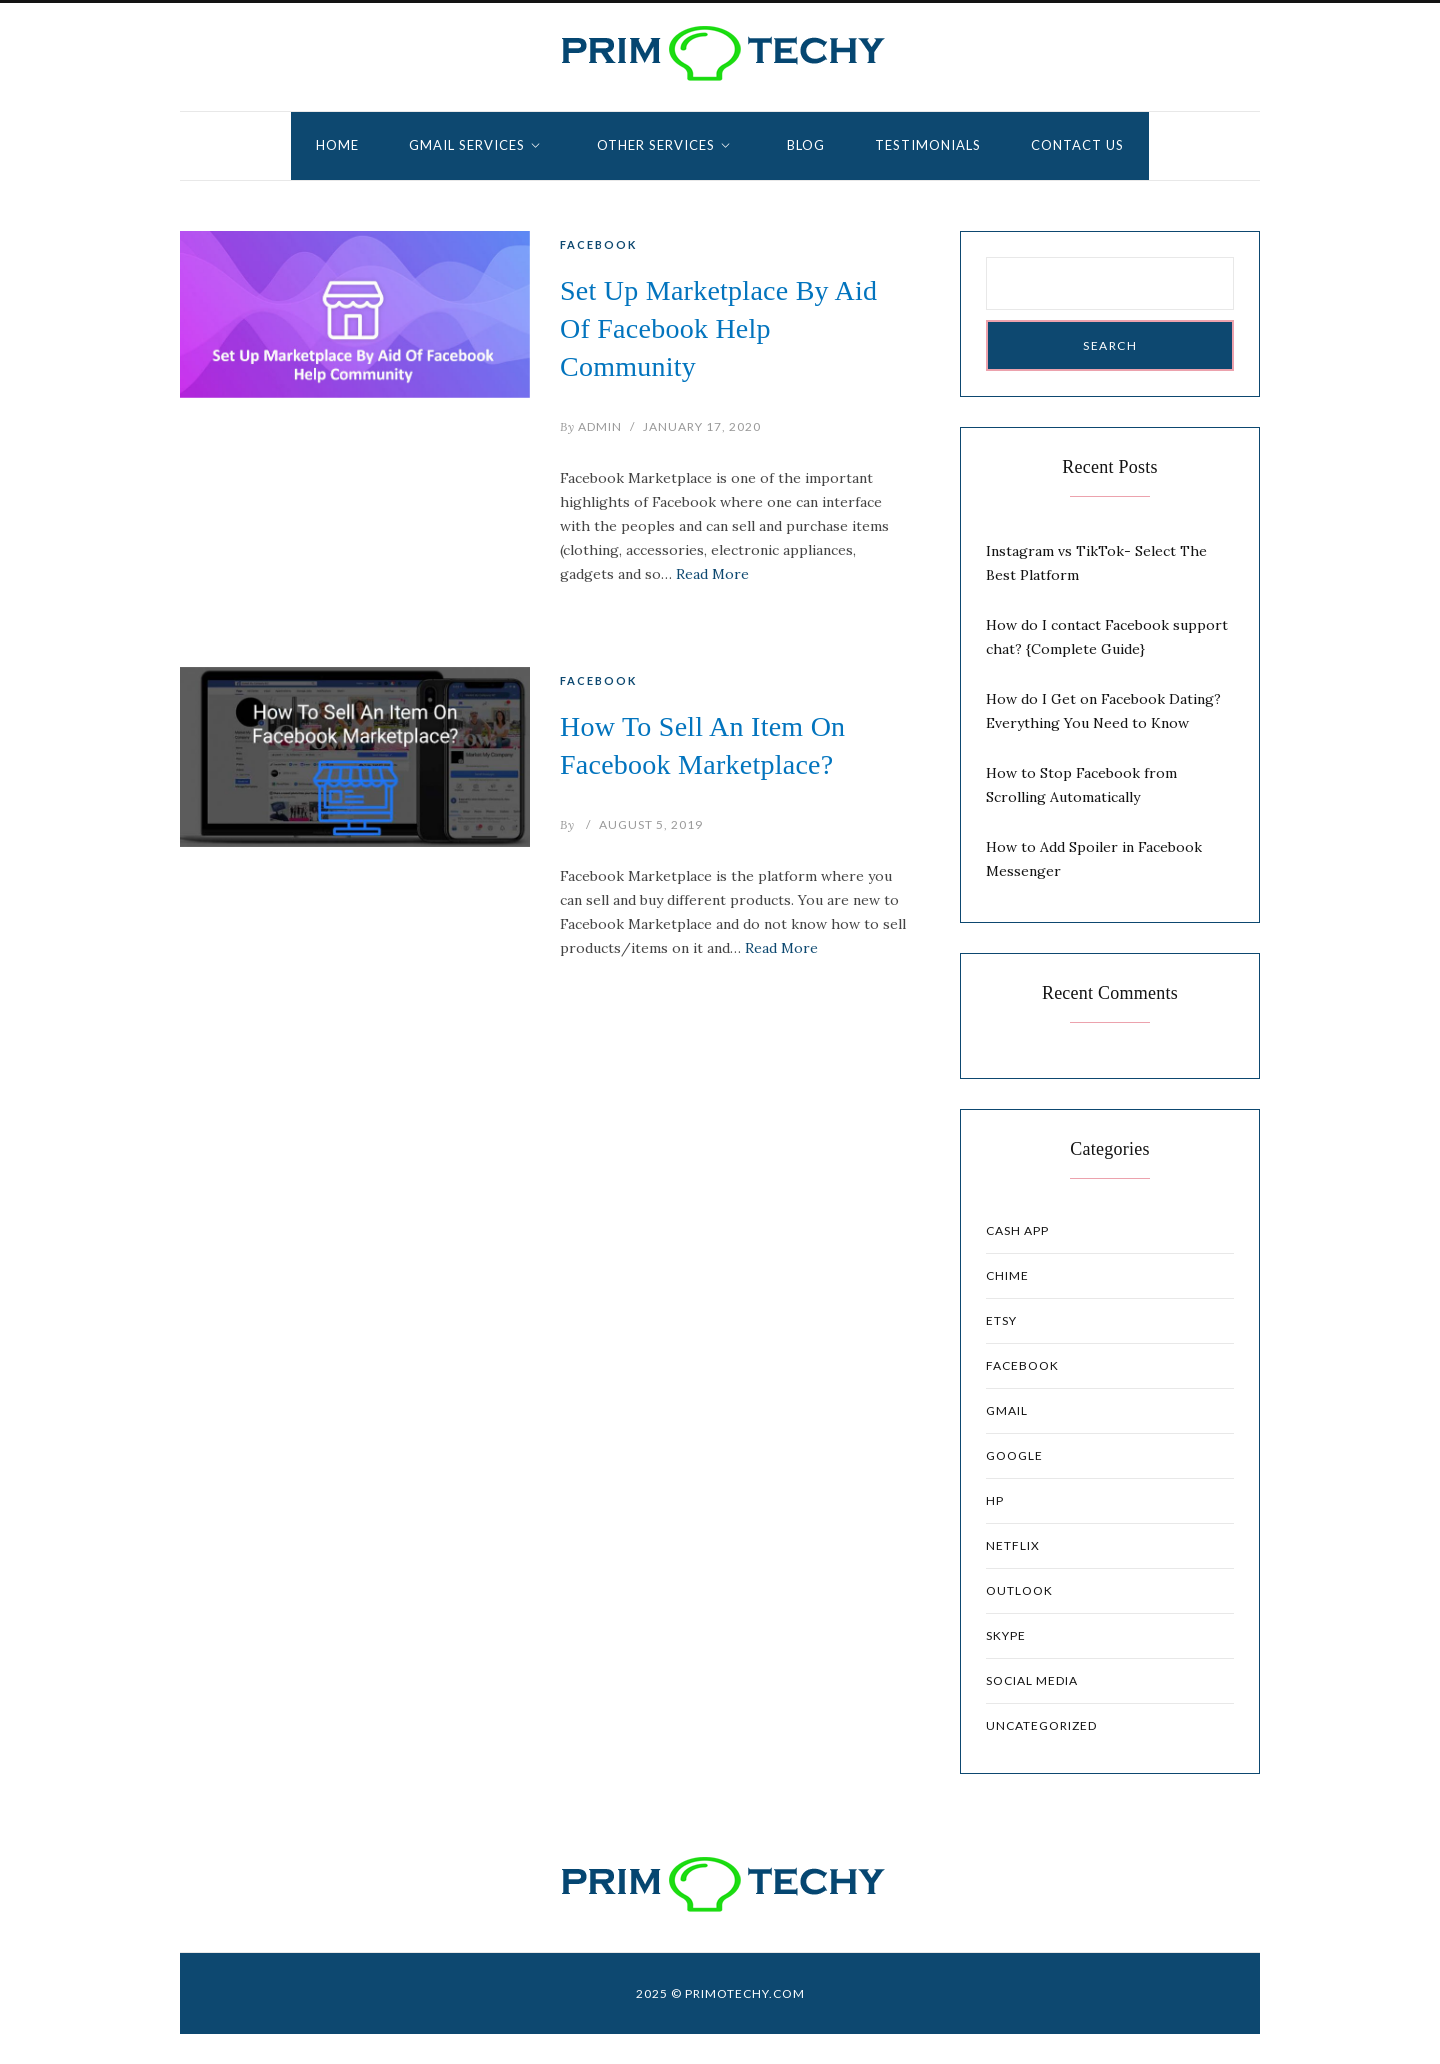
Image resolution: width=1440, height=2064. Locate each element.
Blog (806, 145)
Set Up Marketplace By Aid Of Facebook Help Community (718, 328)
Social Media (1032, 1680)
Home (337, 145)
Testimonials (928, 145)
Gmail (1007, 1410)
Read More (712, 574)
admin (591, 426)
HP (995, 1500)
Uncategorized (1041, 1725)
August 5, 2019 (651, 824)
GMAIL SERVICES (467, 145)
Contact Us (1077, 145)
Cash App (1017, 1230)
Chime (1007, 1275)
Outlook (1019, 1590)
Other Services (656, 145)
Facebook (598, 244)
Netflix (1013, 1545)
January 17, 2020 (702, 426)
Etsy (1001, 1320)
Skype (1006, 1635)
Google (1014, 1455)
